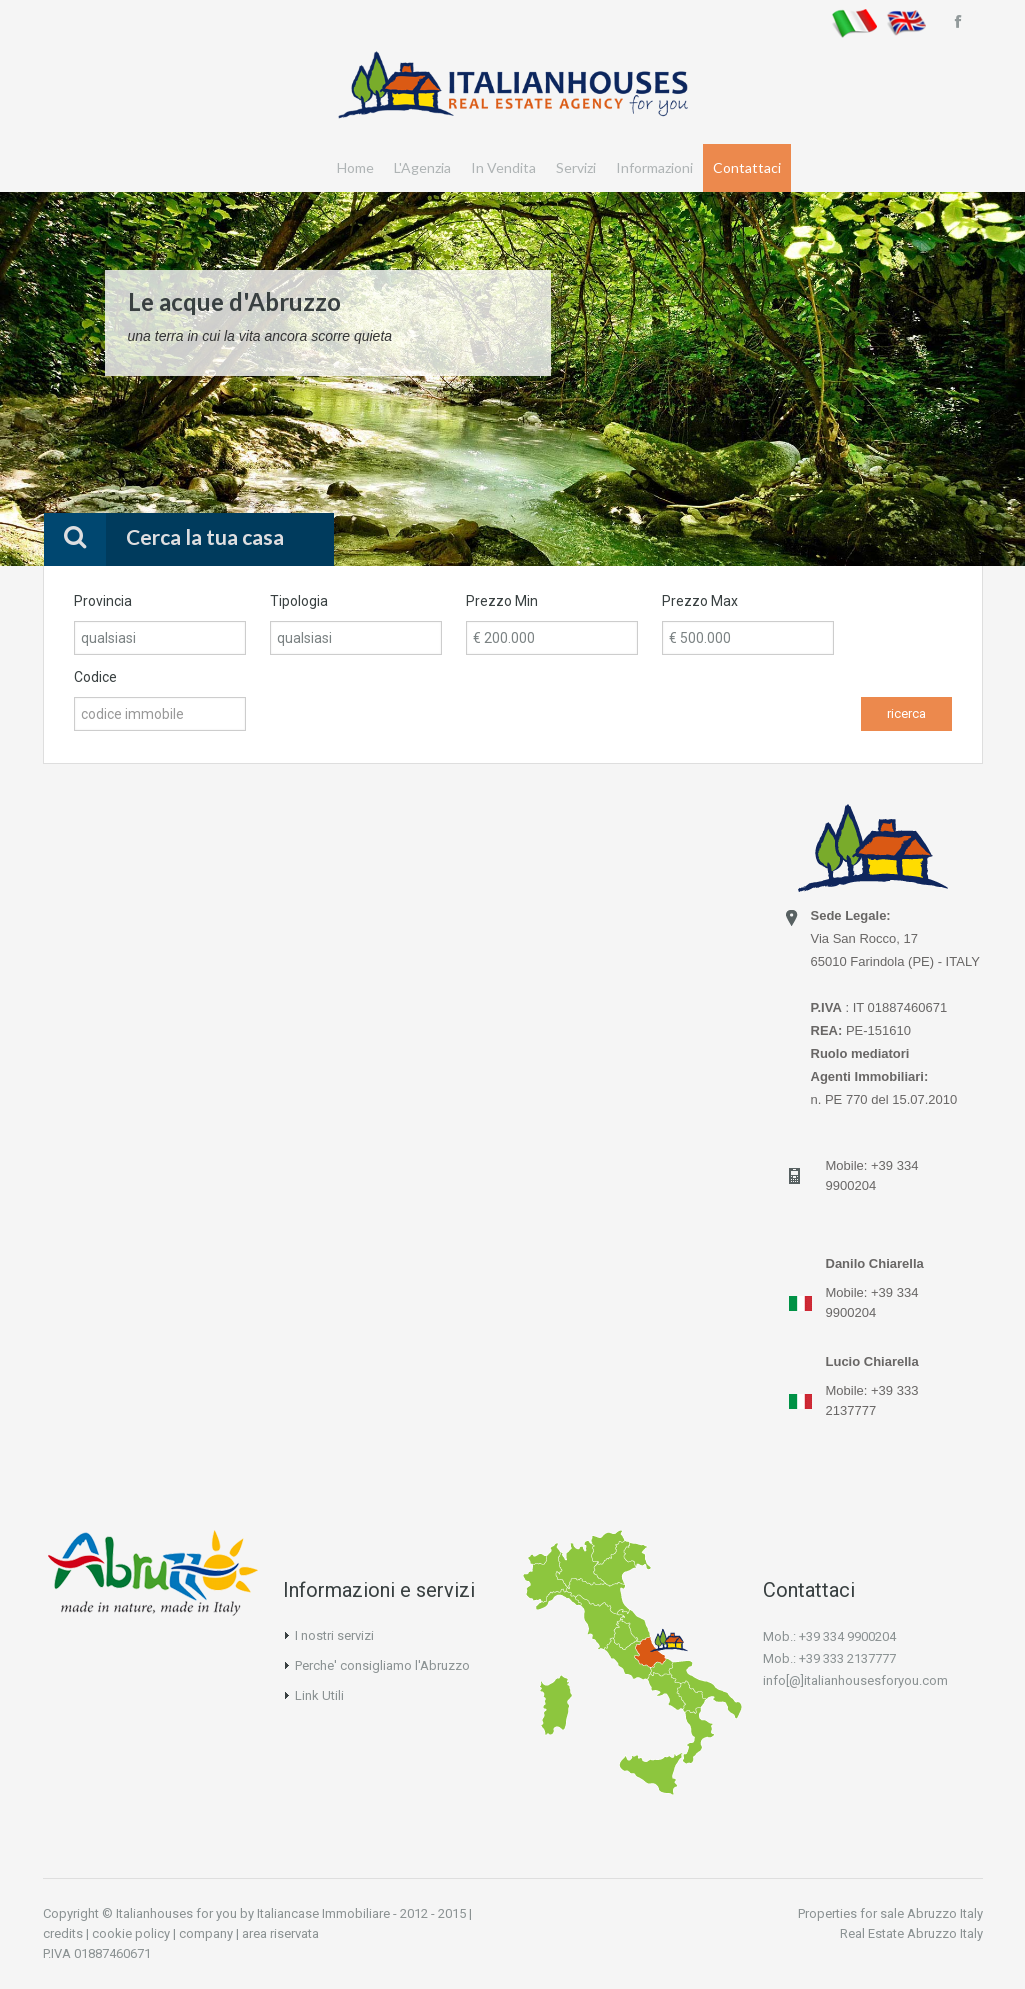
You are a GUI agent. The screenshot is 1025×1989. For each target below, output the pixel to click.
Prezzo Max (700, 601)
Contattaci (747, 167)
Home (355, 167)
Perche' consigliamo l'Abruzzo (382, 1665)
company (206, 1933)
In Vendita (503, 167)
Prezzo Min (502, 601)
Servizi (576, 167)
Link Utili (319, 1695)
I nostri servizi (334, 1635)
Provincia (103, 601)
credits (63, 1933)
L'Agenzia (422, 167)
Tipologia (299, 601)
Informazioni (654, 167)
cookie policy (131, 1933)
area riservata (280, 1933)
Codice (95, 677)
